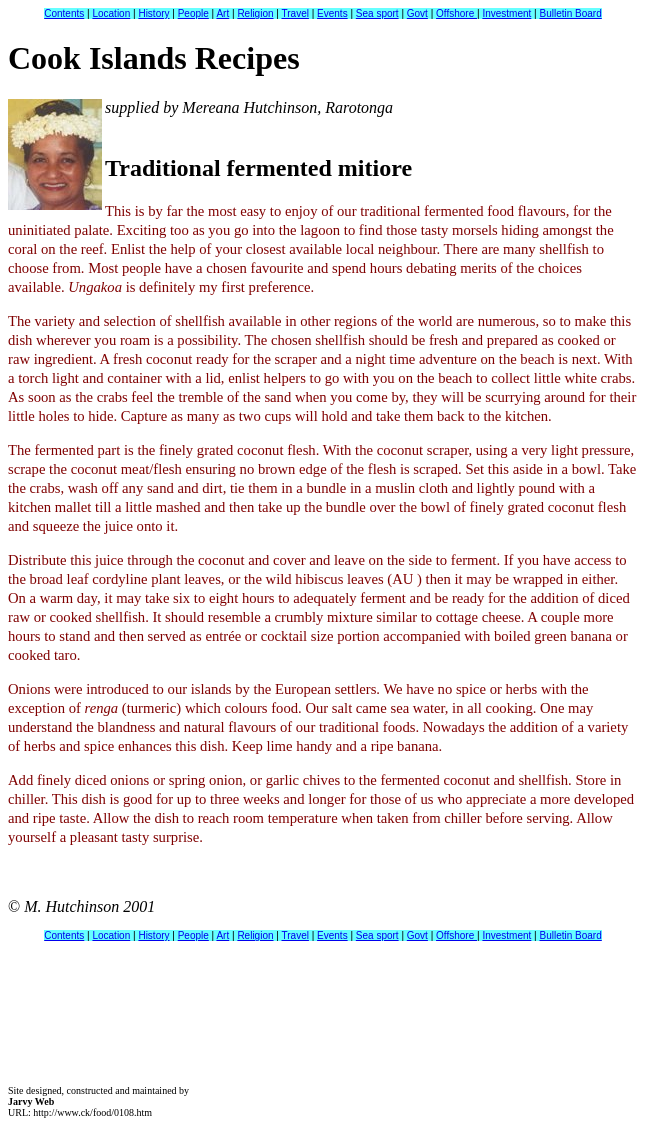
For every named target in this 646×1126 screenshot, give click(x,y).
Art (222, 13)
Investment (506, 13)
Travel (295, 13)
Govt (417, 13)
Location (111, 13)
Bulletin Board (570, 13)
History (153, 13)
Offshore (456, 13)
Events (332, 13)
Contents (64, 13)
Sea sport (377, 13)
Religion (255, 13)
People (193, 13)
